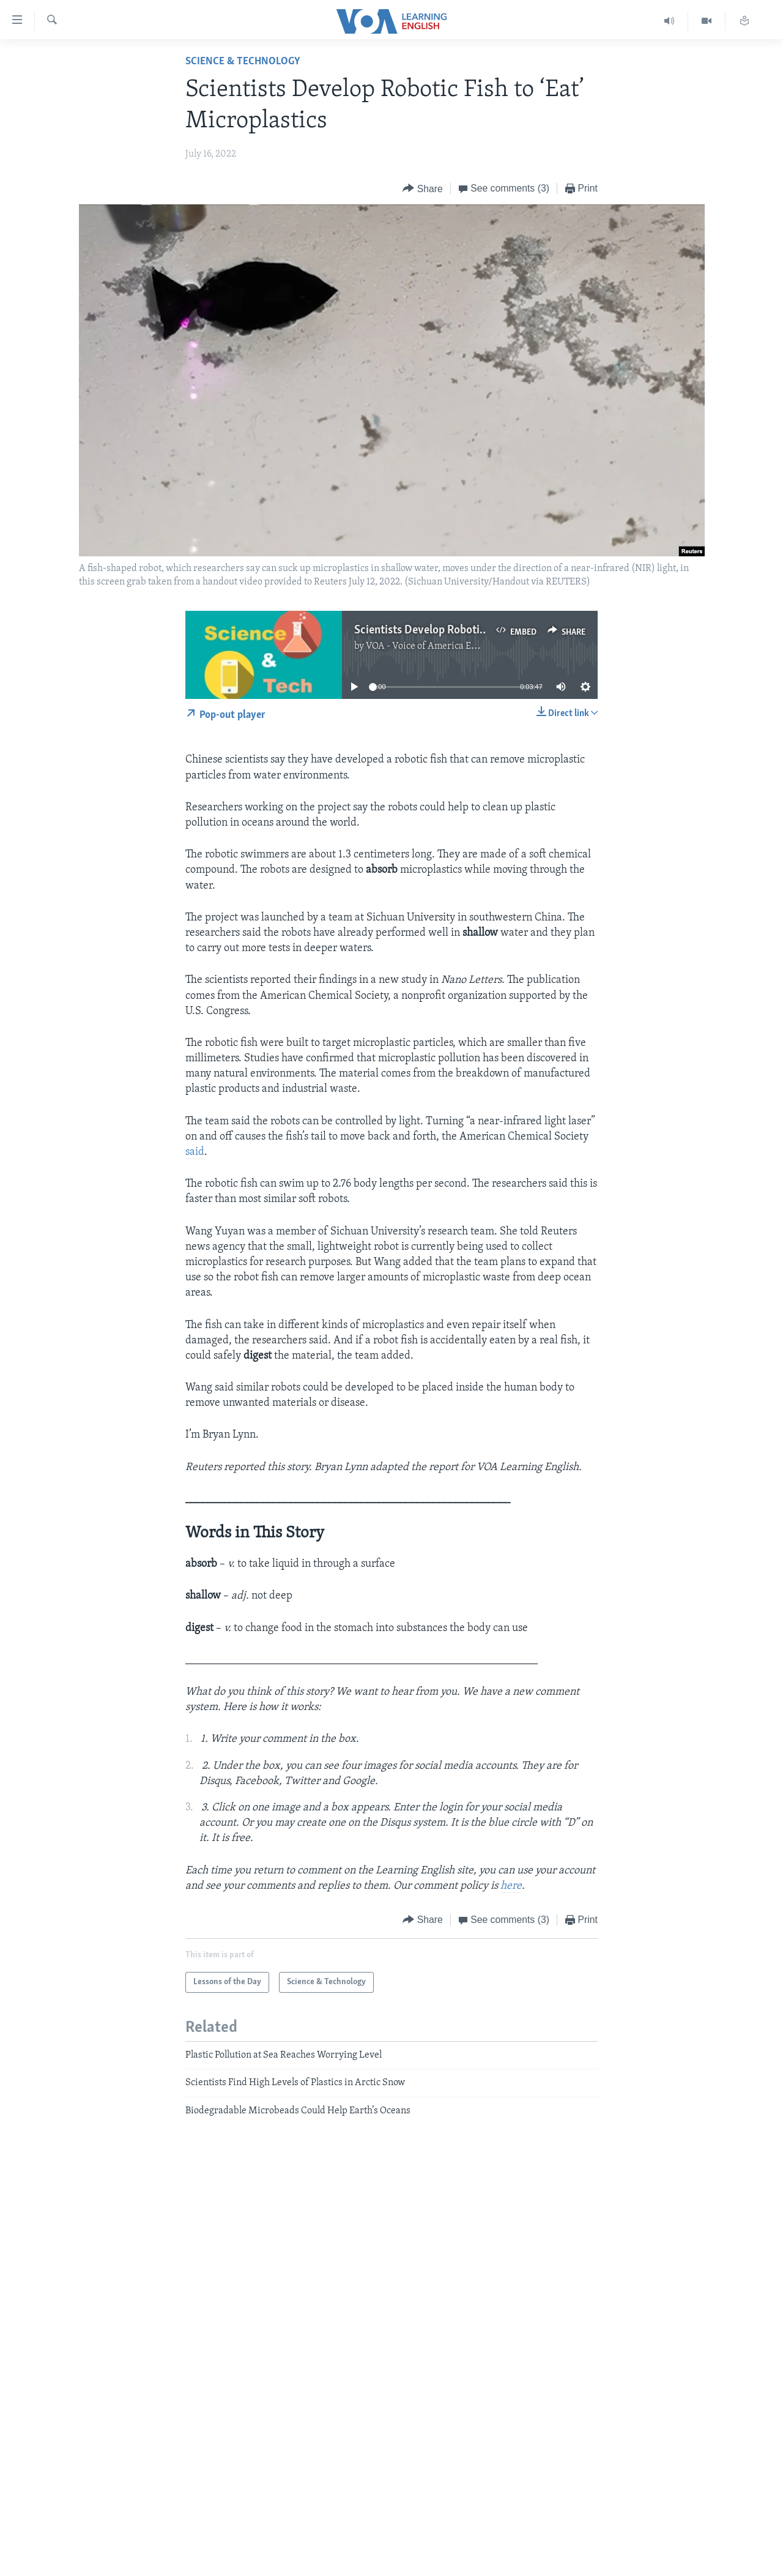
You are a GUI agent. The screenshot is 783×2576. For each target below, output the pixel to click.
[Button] (423, 189)
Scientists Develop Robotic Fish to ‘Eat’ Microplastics (484, 630)
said (194, 1152)
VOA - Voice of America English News (444, 646)
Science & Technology (242, 61)
